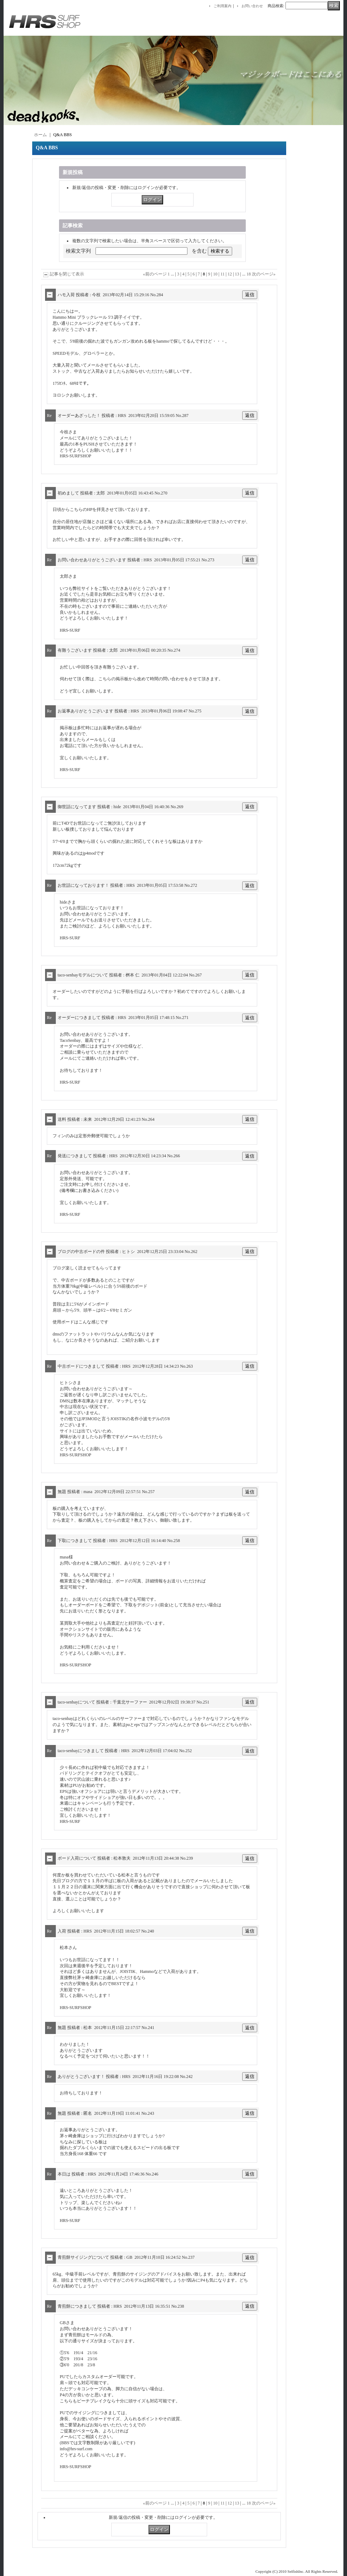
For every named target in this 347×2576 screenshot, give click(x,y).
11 (222, 274)
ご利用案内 (222, 6)
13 (237, 274)
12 (230, 274)
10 (215, 274)
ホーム (40, 134)
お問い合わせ (252, 6)
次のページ (263, 274)
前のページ (155, 274)
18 (248, 274)
